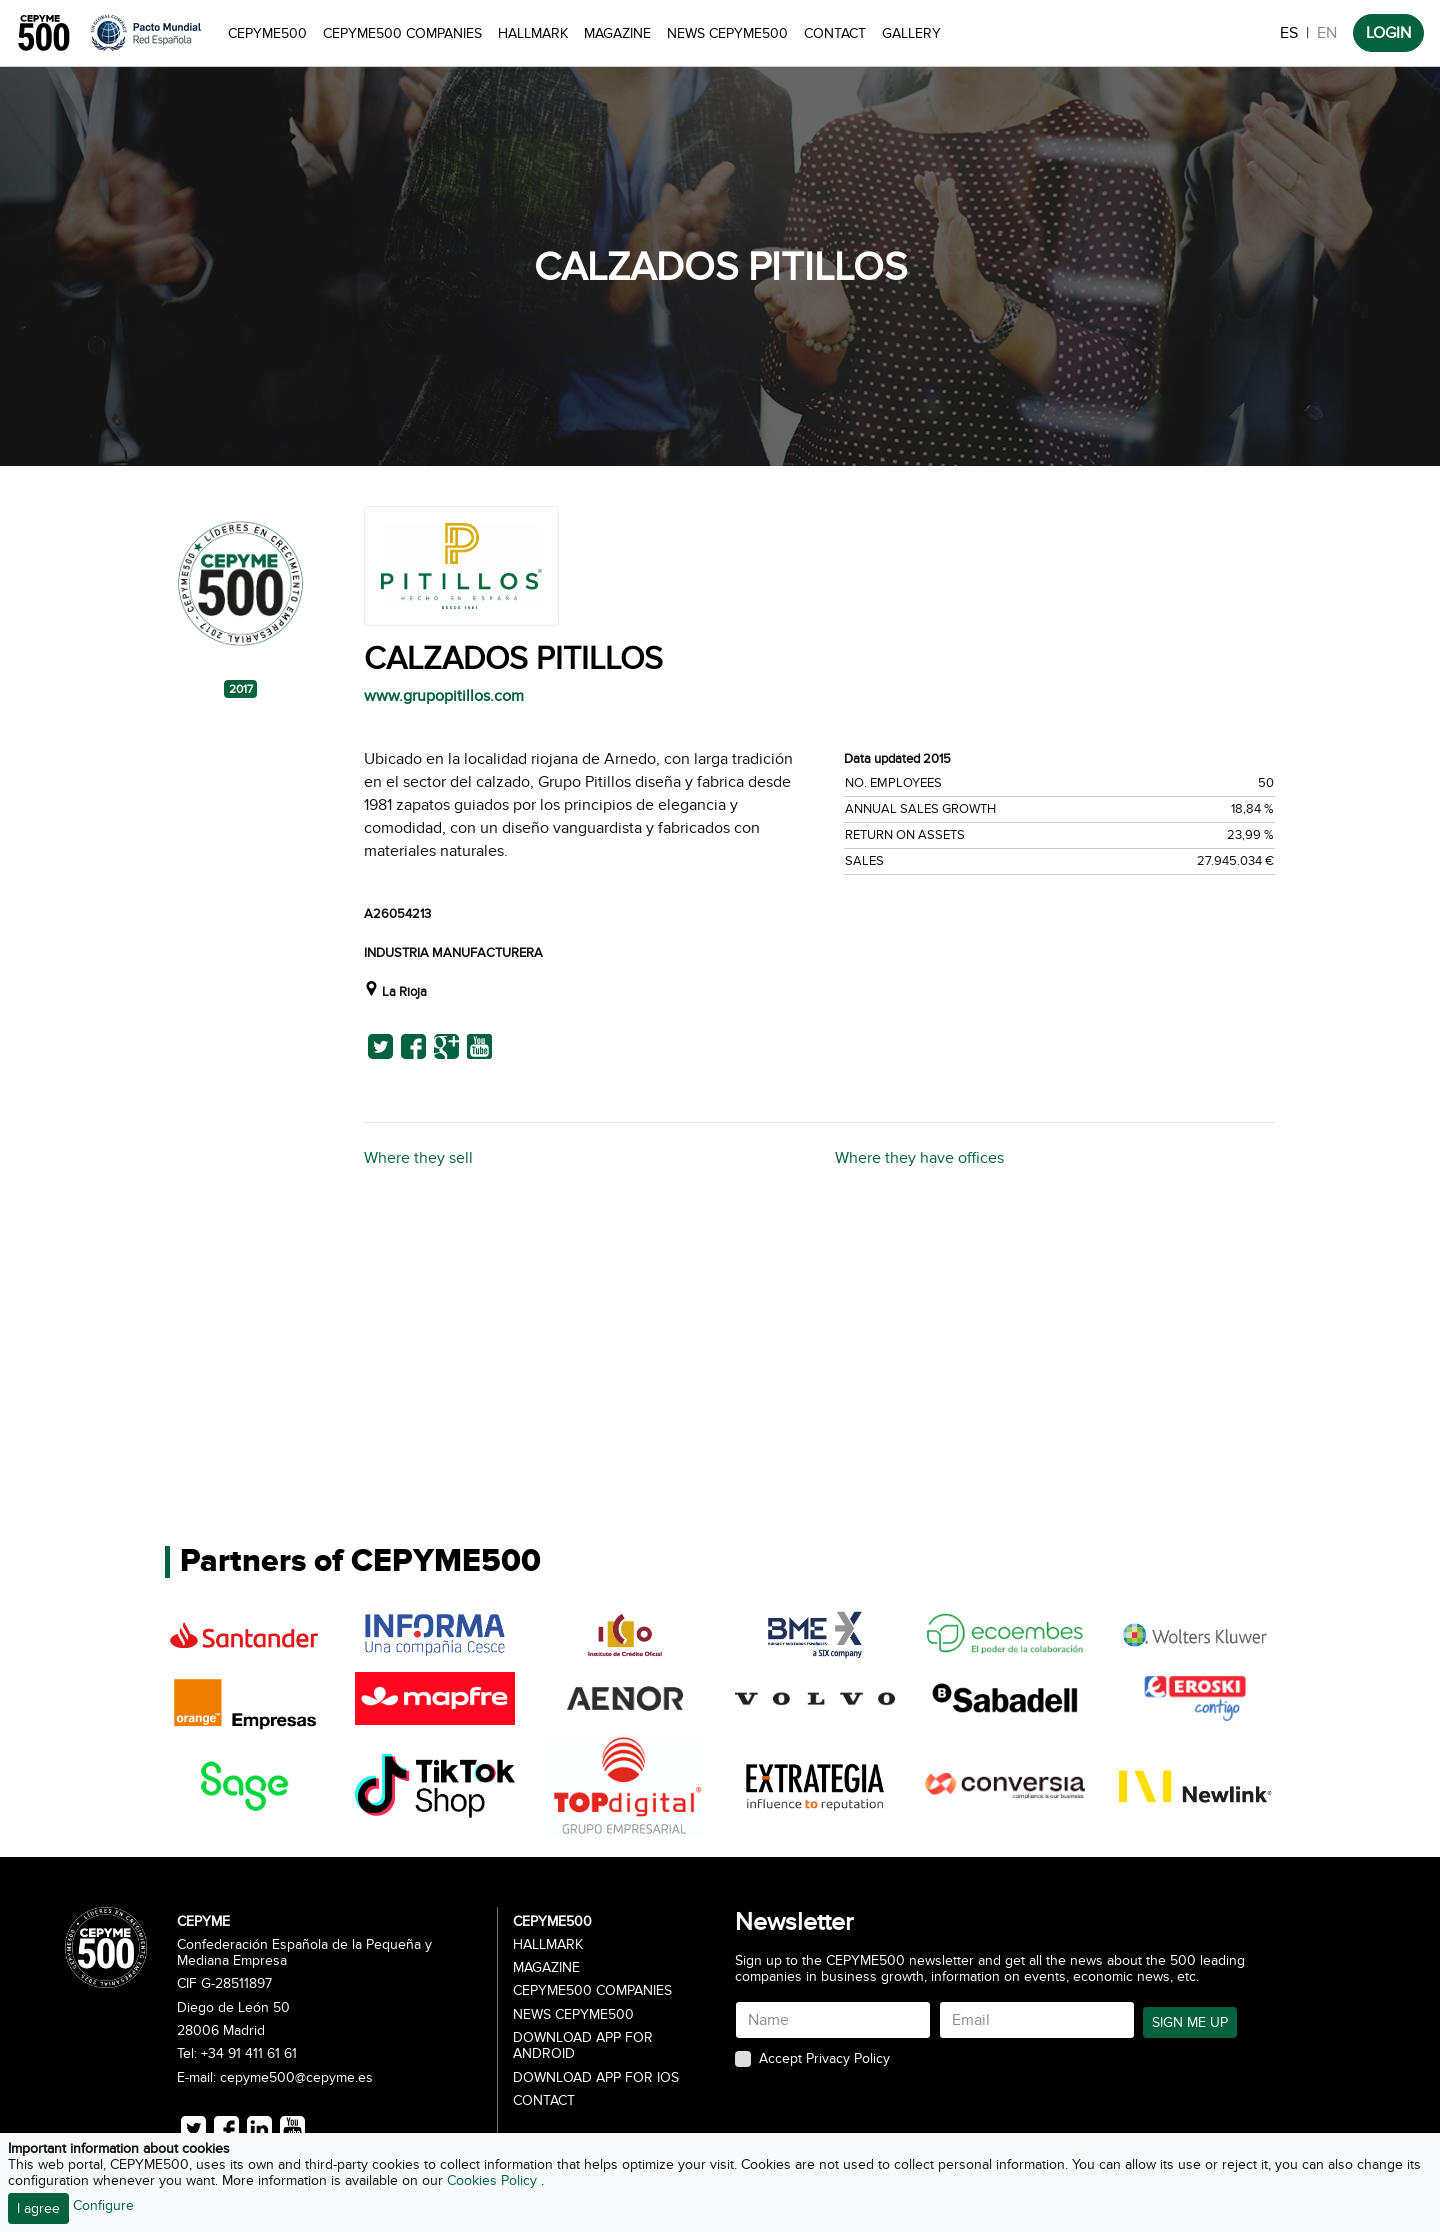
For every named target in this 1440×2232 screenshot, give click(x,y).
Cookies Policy (494, 2180)
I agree (38, 2208)
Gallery (911, 33)
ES (1289, 33)
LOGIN (1388, 33)
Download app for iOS (596, 2078)
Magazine (617, 33)
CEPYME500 (267, 33)
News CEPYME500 (727, 33)
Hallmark (533, 33)
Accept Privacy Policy (824, 2059)
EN (1327, 33)
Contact (835, 33)
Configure (103, 2205)
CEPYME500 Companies (402, 33)
